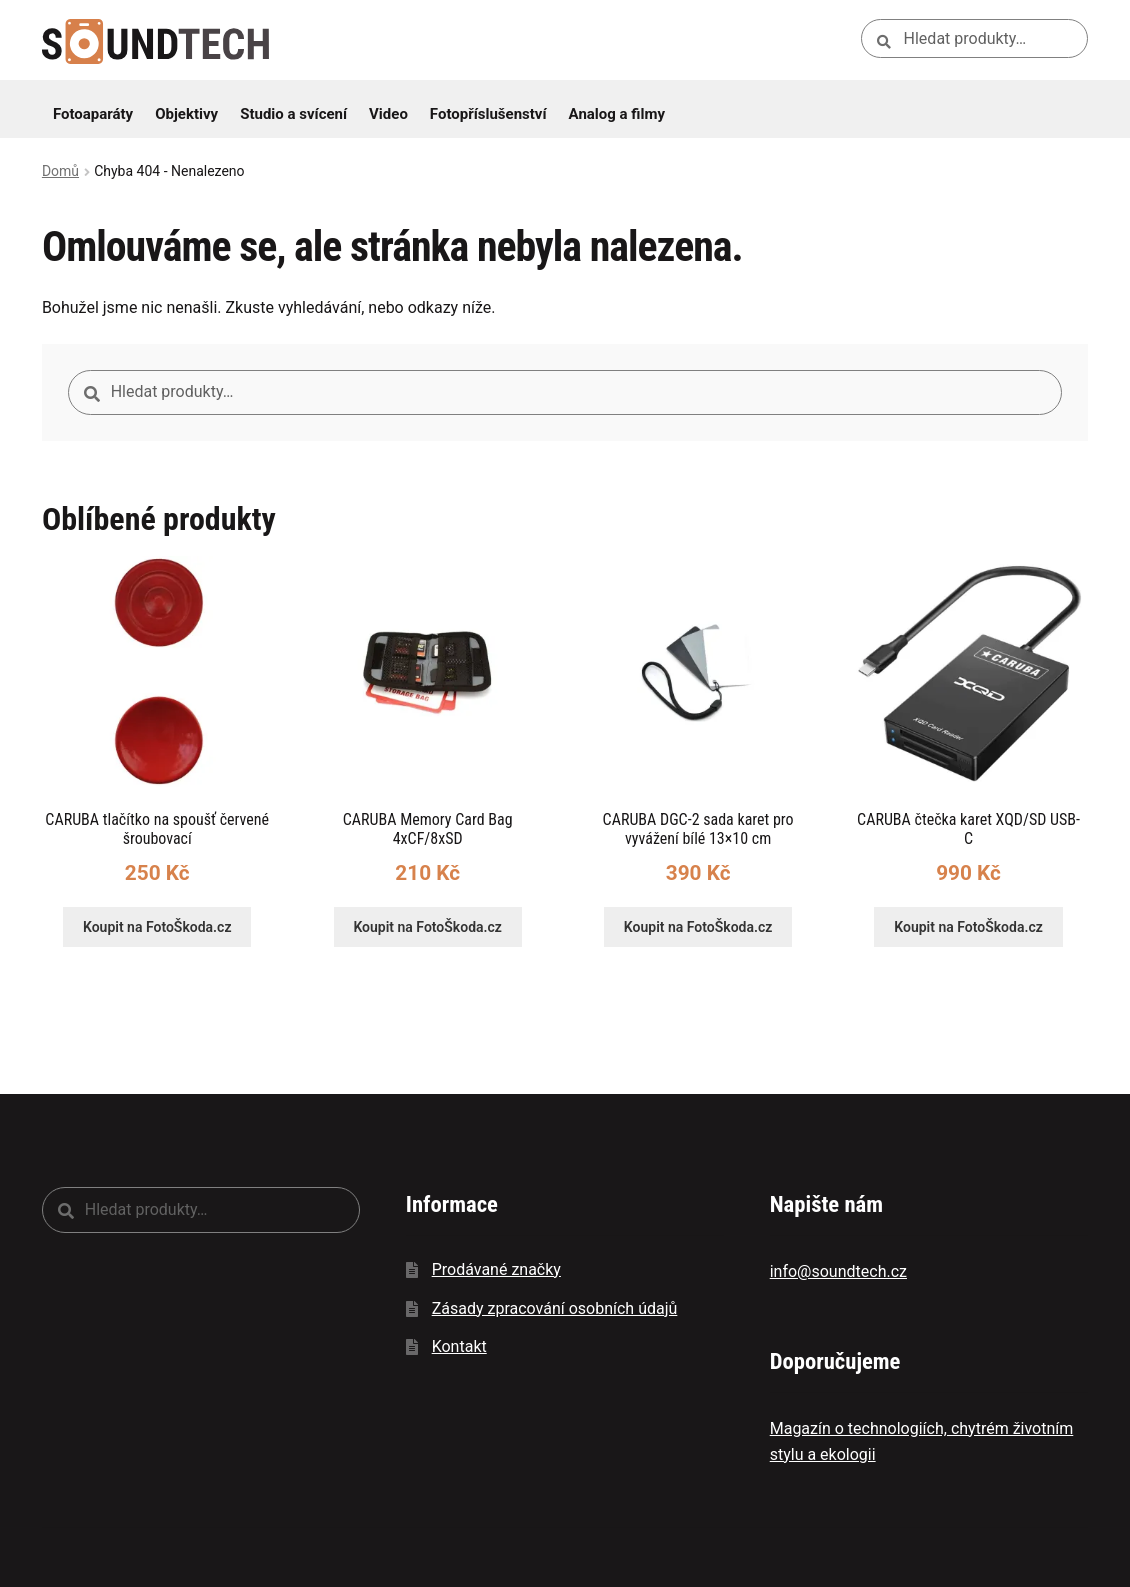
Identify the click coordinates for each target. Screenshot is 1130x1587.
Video (388, 114)
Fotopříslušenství (488, 114)
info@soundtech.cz (838, 1271)
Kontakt (459, 1346)
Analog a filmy (617, 114)
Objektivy (186, 114)
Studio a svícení (293, 114)
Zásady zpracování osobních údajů (555, 1308)
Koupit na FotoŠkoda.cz (157, 927)
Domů (60, 171)
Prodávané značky (496, 1269)
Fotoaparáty (93, 114)
